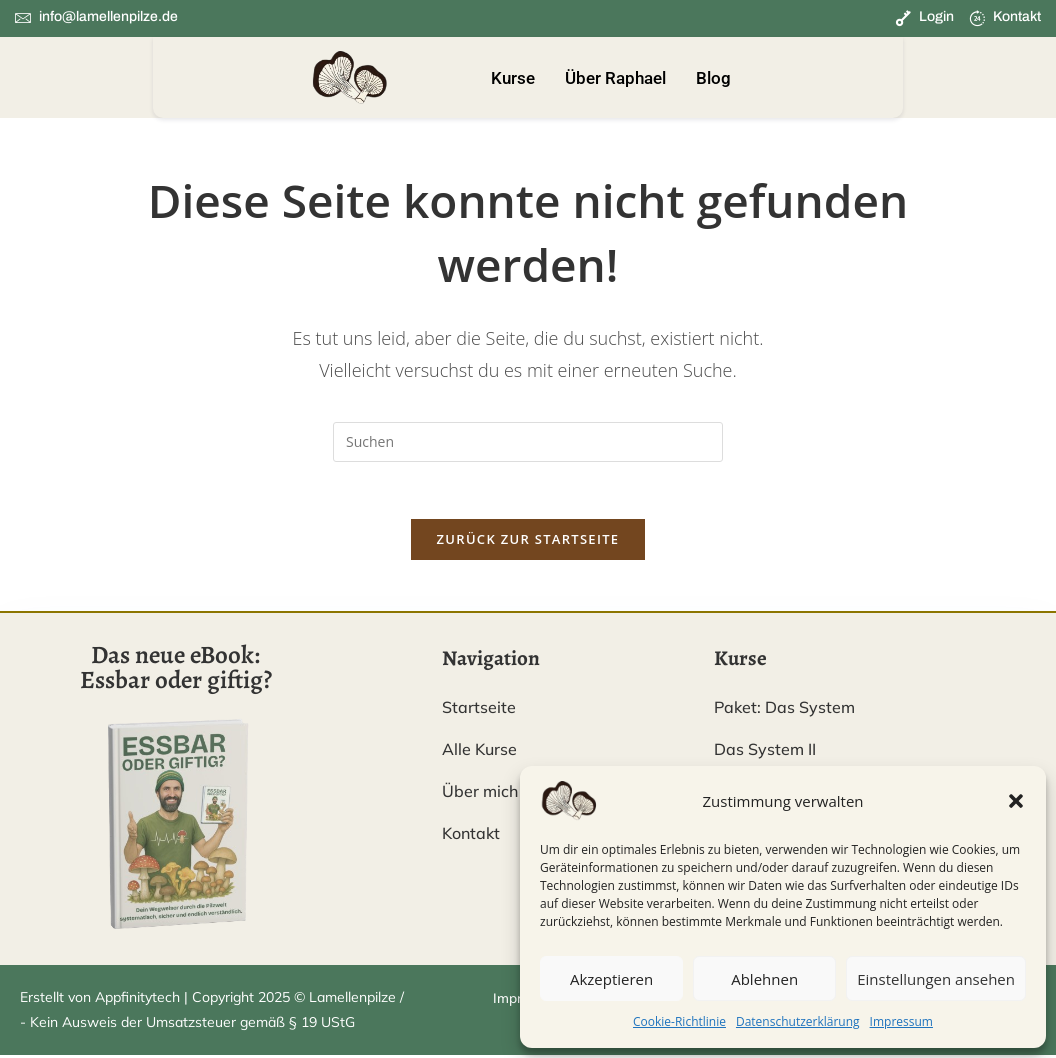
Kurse (513, 78)
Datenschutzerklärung (798, 1021)
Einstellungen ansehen (936, 979)
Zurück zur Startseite (528, 543)
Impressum (901, 1021)
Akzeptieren (611, 979)
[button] (1016, 801)
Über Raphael (615, 78)
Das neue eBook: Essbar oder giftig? (176, 671)
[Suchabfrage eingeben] (528, 442)
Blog (713, 78)
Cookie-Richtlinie (679, 1021)
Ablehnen (764, 979)
